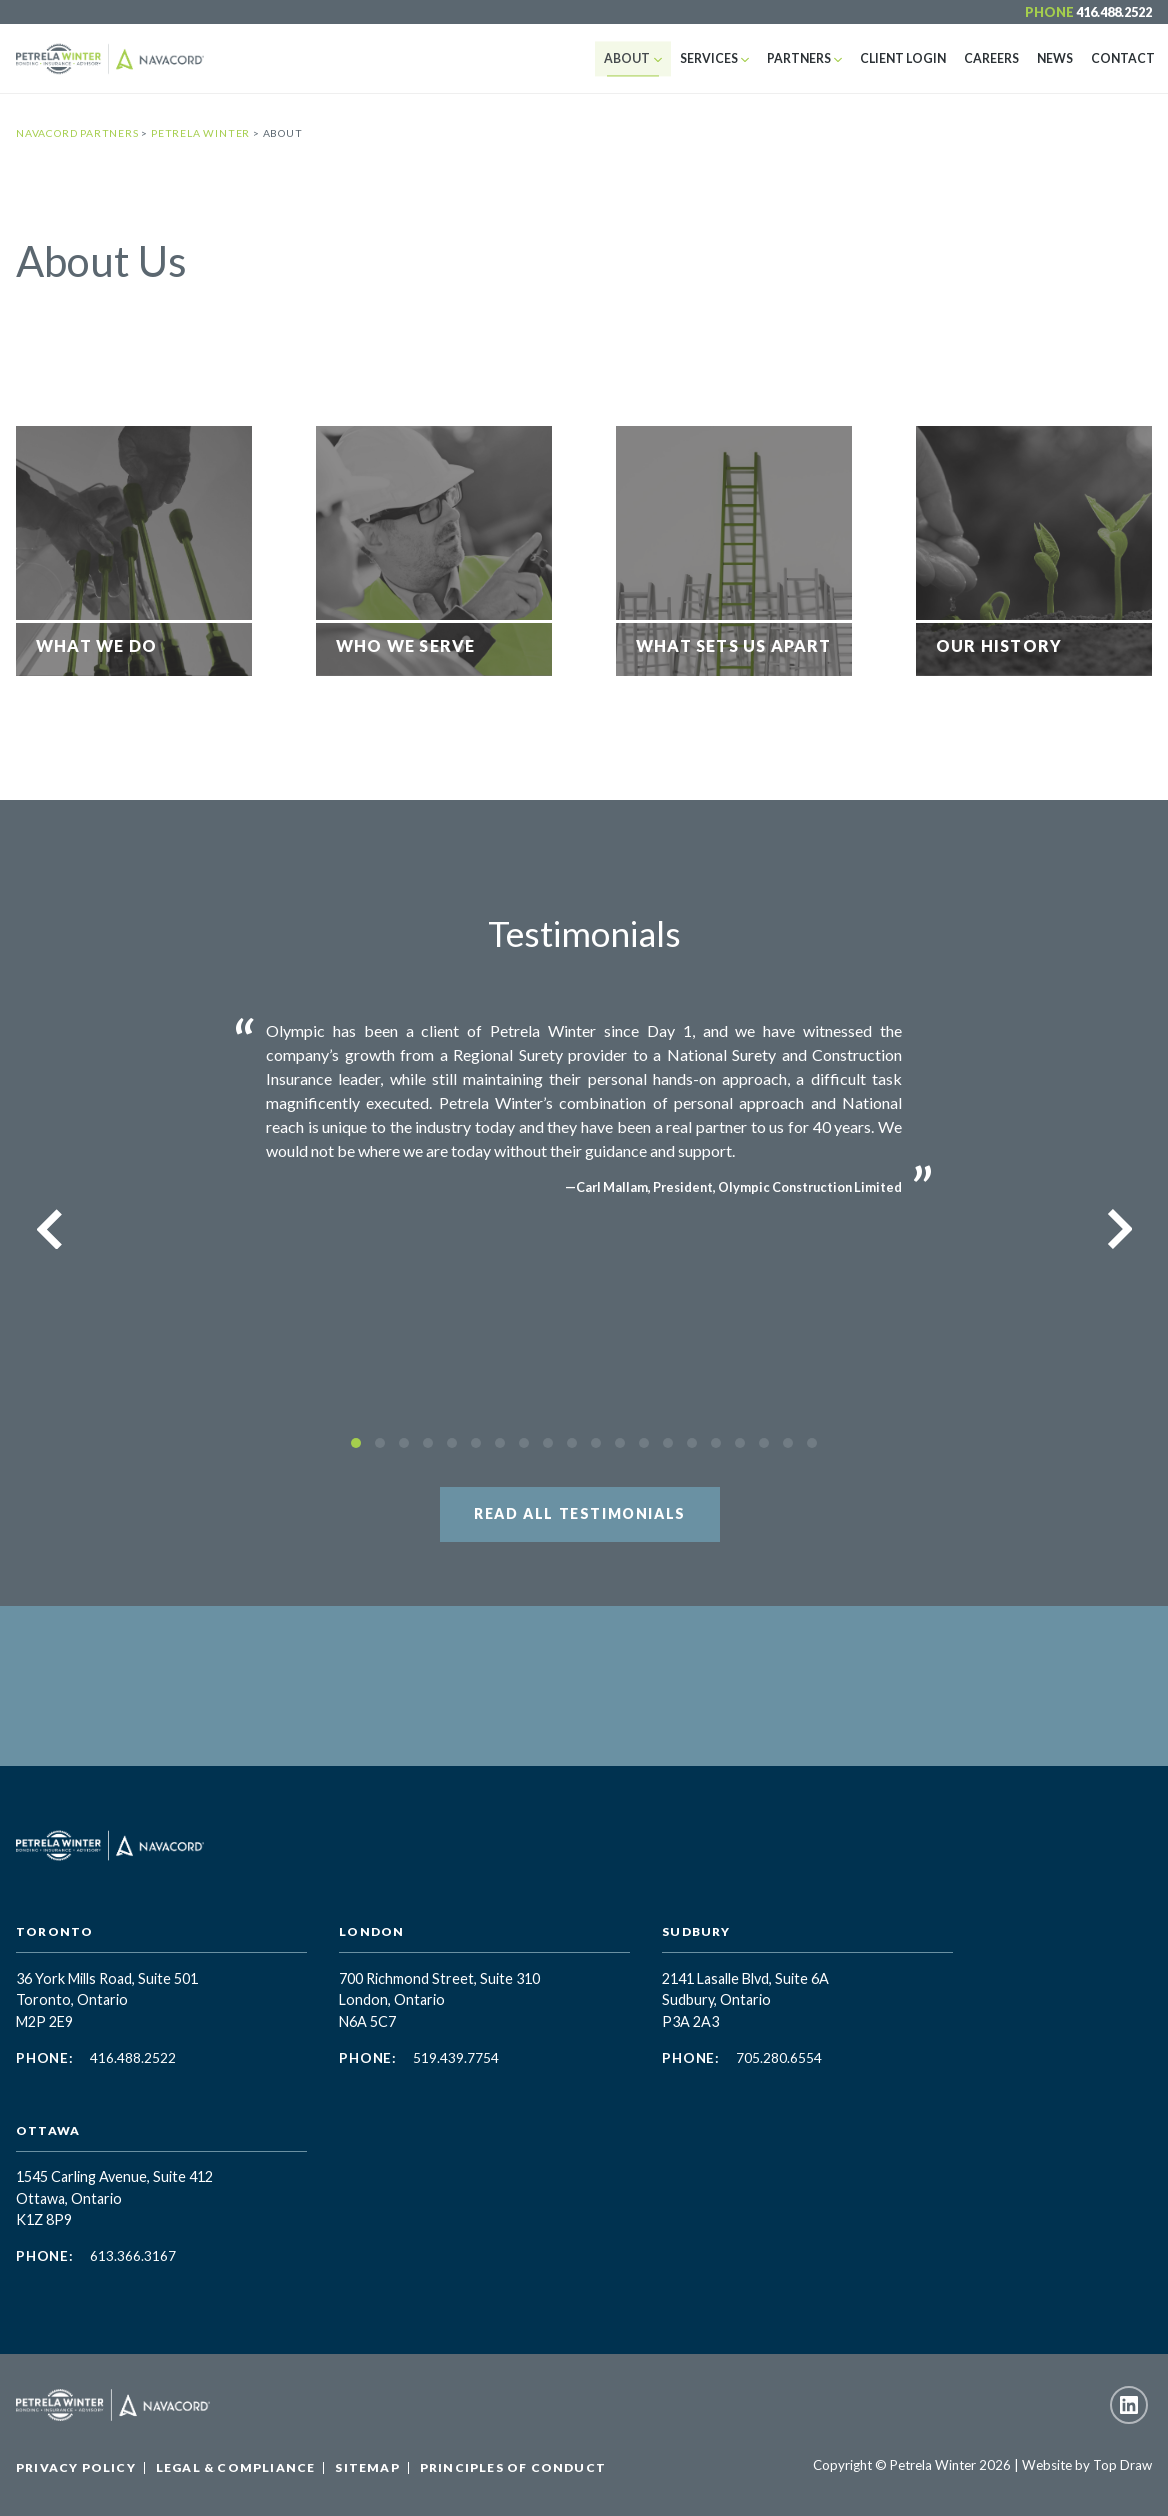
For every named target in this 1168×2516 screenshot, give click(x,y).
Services (723, 58)
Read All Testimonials (580, 1513)
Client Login (912, 58)
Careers (997, 58)
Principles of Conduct (513, 2467)
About (643, 58)
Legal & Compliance (236, 2467)
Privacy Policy (76, 2467)
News (1059, 58)
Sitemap (367, 2467)
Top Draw (1122, 2465)
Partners (811, 58)
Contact (1124, 58)
